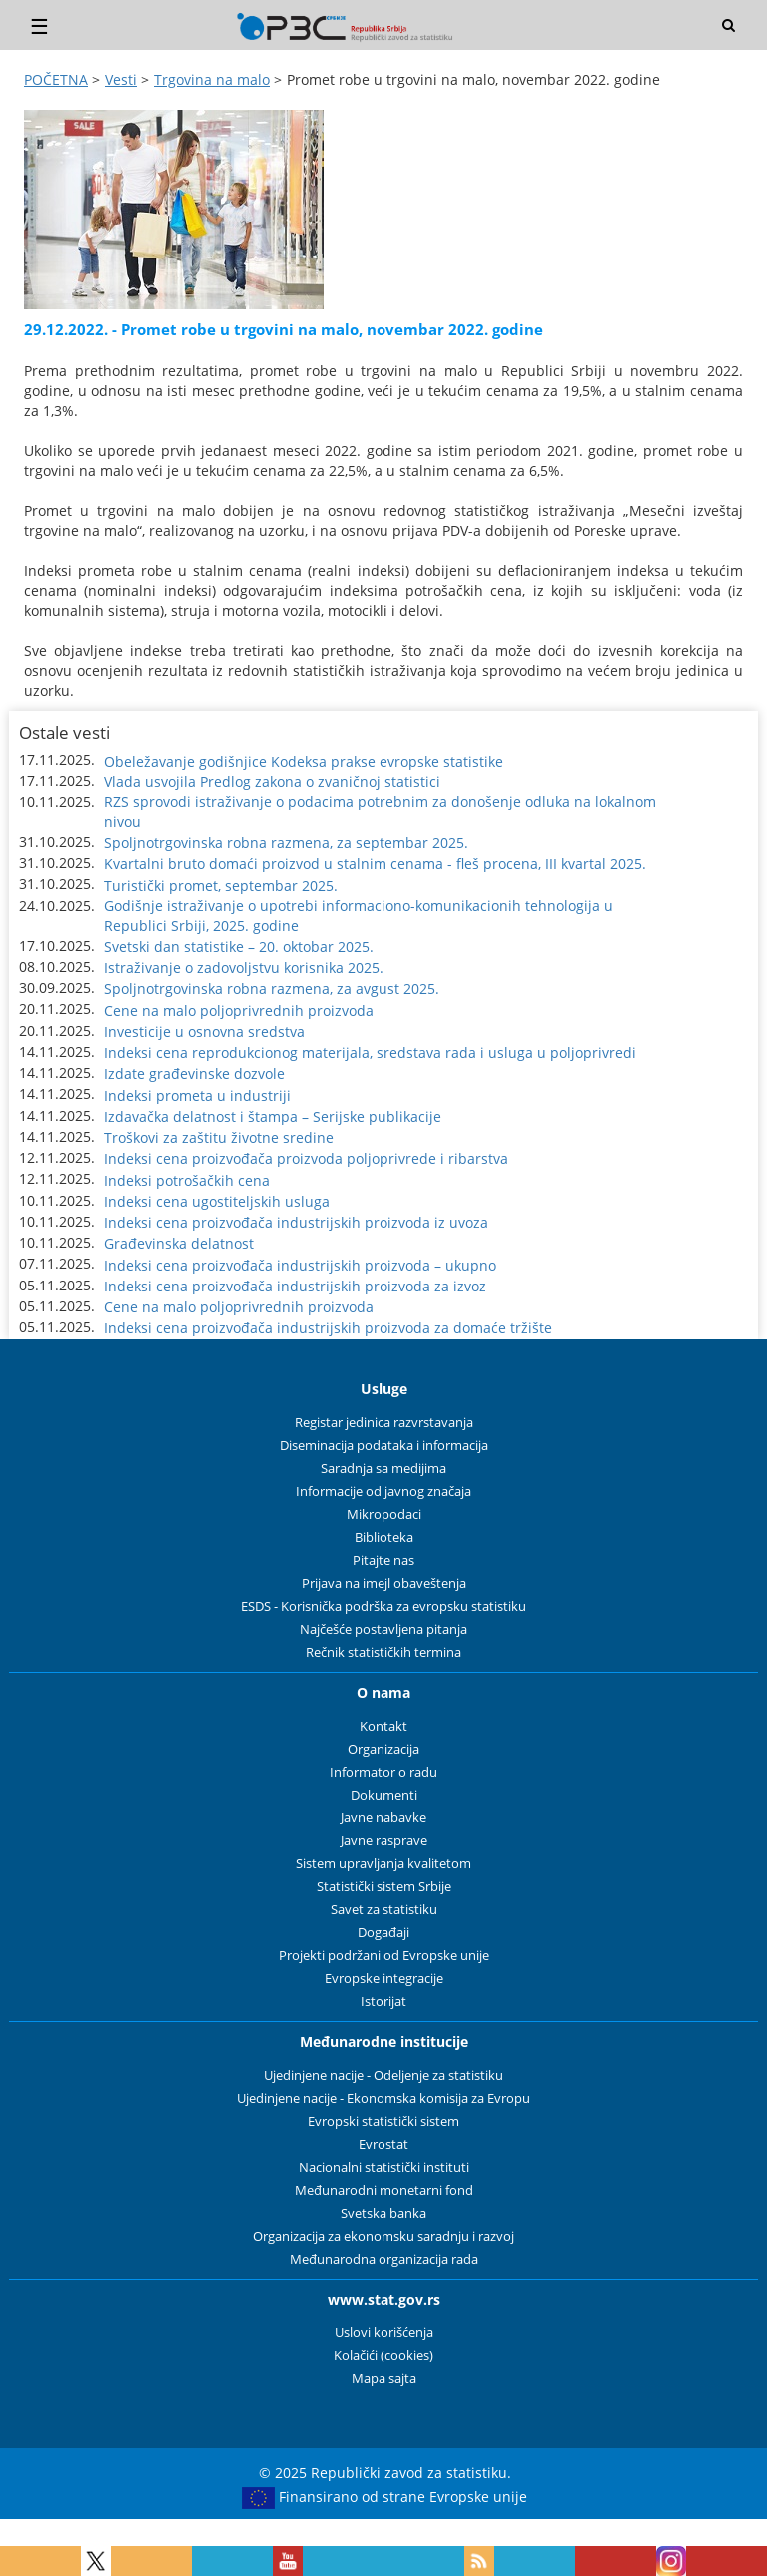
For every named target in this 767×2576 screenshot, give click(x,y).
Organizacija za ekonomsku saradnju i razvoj (383, 2236)
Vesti (121, 79)
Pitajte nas (383, 1560)
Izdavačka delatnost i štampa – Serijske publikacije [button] (272, 1116)
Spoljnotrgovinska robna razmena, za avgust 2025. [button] (271, 988)
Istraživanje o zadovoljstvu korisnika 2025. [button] (244, 967)
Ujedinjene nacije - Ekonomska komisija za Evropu (383, 2098)
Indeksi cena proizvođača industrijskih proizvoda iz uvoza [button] (296, 1222)
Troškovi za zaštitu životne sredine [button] (219, 1137)
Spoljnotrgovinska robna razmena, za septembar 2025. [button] (286, 842)
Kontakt (383, 1726)
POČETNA (56, 79)
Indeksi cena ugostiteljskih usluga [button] (217, 1201)
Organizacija (383, 1749)
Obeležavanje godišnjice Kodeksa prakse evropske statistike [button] (303, 761)
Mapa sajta (384, 2378)
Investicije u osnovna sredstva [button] (204, 1031)
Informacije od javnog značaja (383, 1491)
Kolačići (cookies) (383, 2355)
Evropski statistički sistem (383, 2121)
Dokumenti (384, 1795)
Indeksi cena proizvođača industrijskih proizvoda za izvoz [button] (295, 1286)
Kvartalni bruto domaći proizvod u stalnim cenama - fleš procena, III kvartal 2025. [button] (375, 863)
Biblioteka (384, 1537)
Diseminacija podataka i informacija (384, 1445)
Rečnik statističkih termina (383, 1652)
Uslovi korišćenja (384, 2332)
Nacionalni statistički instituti (384, 2167)
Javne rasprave (384, 1840)
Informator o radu (383, 1772)
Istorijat (383, 2001)
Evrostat (383, 2144)
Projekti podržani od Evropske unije (384, 1955)
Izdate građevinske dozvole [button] (194, 1073)
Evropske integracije (384, 1978)
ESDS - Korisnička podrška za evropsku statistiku (383, 1606)
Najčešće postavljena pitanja (383, 1629)
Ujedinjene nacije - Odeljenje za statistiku (383, 2075)
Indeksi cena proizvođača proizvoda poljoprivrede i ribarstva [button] (306, 1158)
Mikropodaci (384, 1514)
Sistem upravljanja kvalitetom (383, 1863)
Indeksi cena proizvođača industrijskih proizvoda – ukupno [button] (300, 1265)
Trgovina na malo (212, 79)
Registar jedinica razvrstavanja (384, 1422)
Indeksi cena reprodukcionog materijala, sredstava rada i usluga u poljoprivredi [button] (370, 1052)
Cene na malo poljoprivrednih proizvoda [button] (239, 1010)
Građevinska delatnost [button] (179, 1243)
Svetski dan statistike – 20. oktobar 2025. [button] (239, 946)
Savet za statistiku (384, 1909)
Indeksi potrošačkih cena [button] (187, 1180)
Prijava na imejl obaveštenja (384, 1583)
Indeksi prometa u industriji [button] (197, 1095)
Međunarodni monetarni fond (384, 2190)
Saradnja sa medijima (383, 1468)
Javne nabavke (383, 1817)
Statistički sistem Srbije (384, 1886)
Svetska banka (383, 2213)
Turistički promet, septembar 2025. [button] (221, 885)
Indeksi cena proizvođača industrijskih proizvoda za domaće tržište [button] (328, 1327)
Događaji (383, 1932)
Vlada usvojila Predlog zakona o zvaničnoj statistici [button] (272, 782)
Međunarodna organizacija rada (384, 2259)
